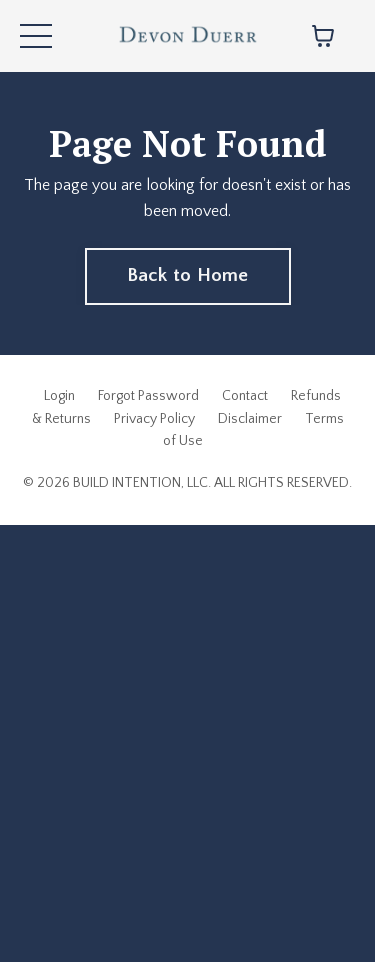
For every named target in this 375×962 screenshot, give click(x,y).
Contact (245, 396)
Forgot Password (148, 396)
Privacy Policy (154, 419)
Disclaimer (250, 419)
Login (59, 396)
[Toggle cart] (323, 36)
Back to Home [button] (188, 275)
